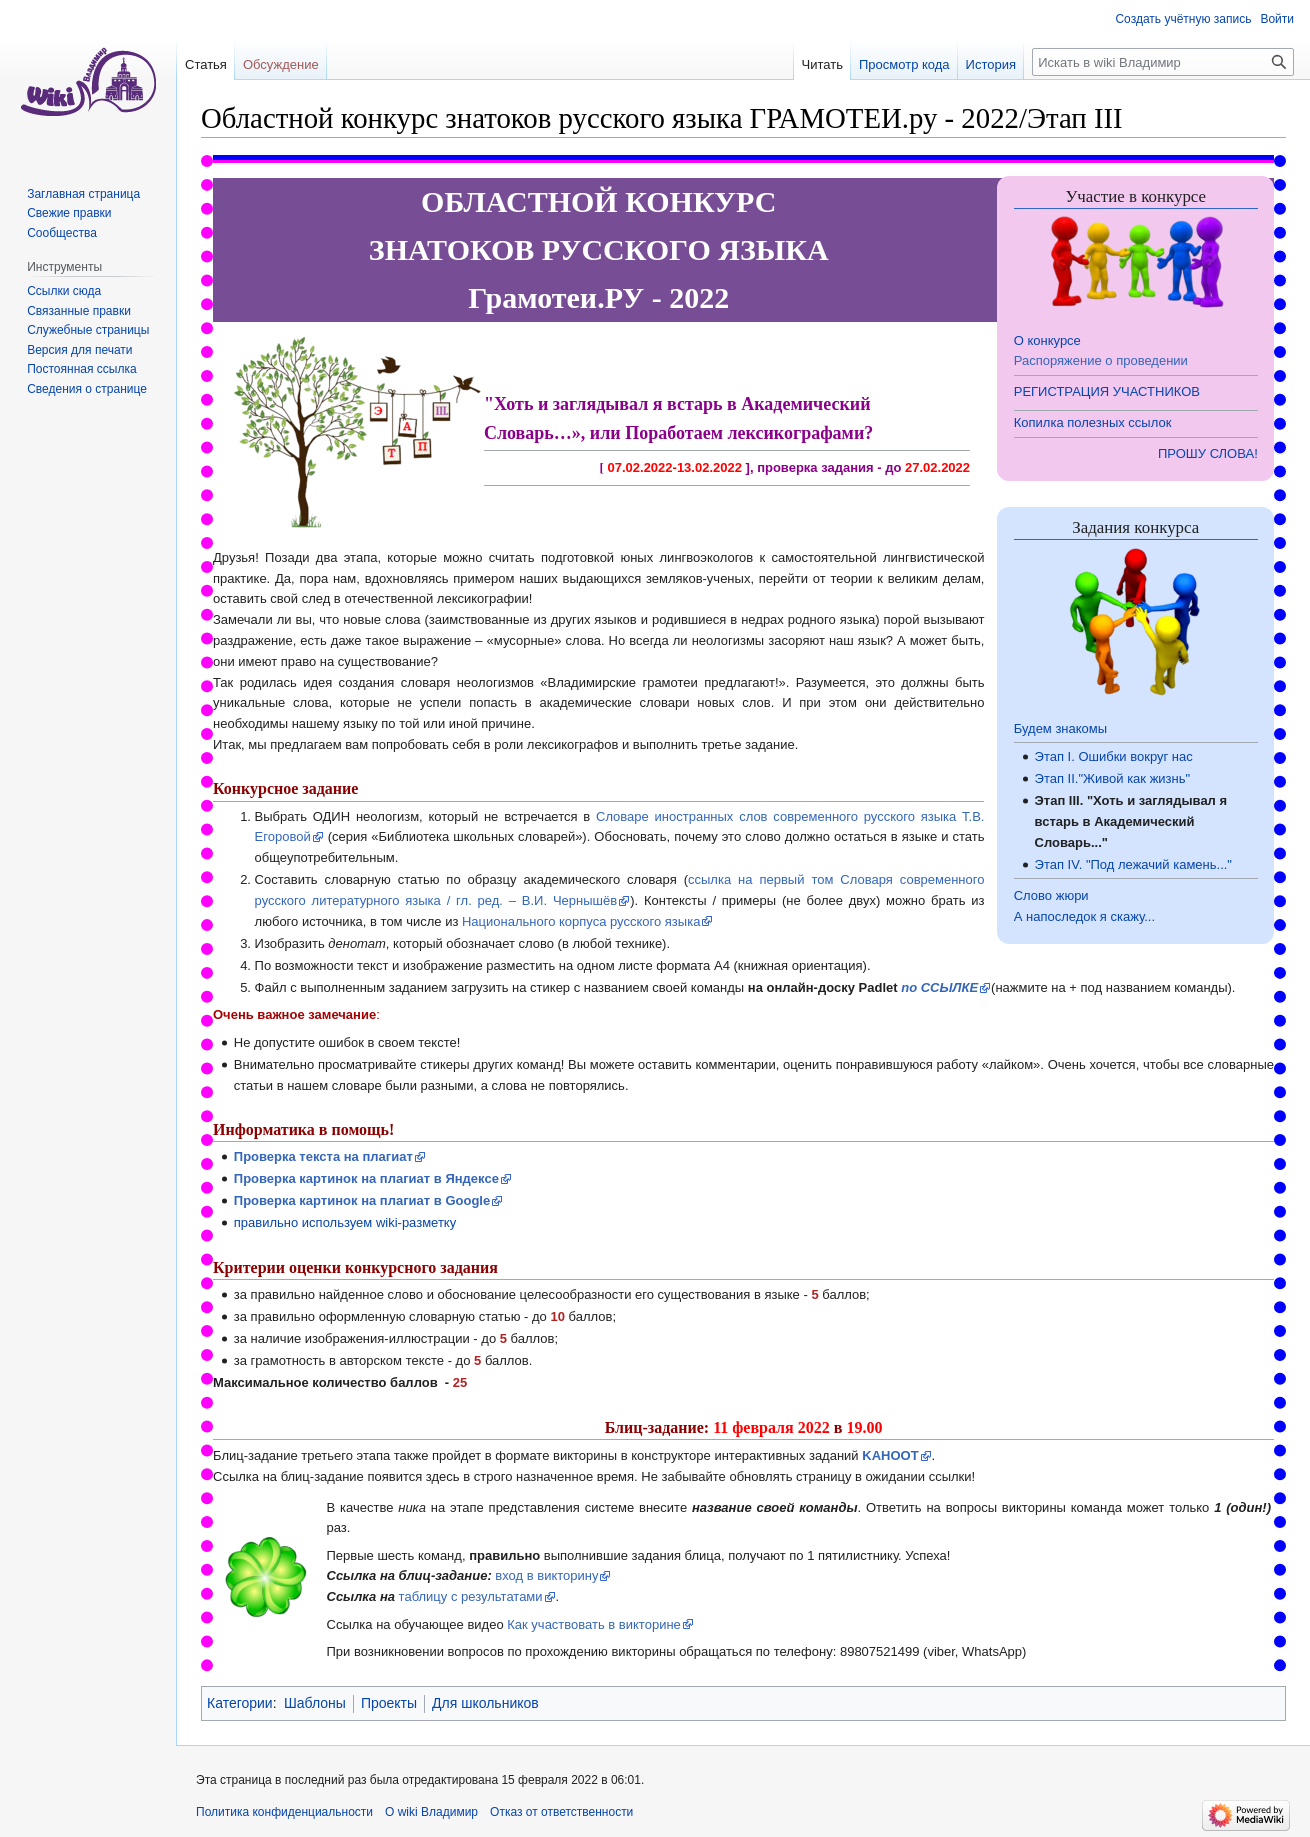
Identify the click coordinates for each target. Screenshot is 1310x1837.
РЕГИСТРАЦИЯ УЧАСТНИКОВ (1107, 391)
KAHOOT (890, 1455)
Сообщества (62, 233)
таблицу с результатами (471, 1596)
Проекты (389, 1703)
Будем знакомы (1060, 728)
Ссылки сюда (64, 291)
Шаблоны (315, 1703)
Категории (240, 1703)
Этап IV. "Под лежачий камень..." (1133, 864)
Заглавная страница (83, 194)
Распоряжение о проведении (1101, 360)
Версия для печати (79, 350)
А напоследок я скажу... (1084, 916)
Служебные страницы (88, 330)
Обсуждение (281, 64)
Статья (206, 64)
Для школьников (485, 1703)
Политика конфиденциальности (284, 1812)
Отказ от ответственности (561, 1812)
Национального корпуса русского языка (581, 921)
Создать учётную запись (1183, 19)
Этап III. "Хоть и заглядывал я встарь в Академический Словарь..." (1131, 821)
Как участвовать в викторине (594, 1624)
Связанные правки (79, 311)
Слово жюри (1051, 895)
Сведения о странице (87, 389)
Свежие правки (69, 213)
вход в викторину (546, 1575)
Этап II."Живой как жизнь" (1113, 778)
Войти (1277, 19)
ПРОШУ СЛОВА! (1208, 453)
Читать (822, 64)
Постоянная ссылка (81, 369)
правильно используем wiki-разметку (345, 1222)
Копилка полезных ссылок (1093, 422)
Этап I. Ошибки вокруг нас (1114, 756)
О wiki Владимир (431, 1812)
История (991, 64)
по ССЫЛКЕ (939, 987)
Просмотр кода (904, 64)
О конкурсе (1047, 340)
